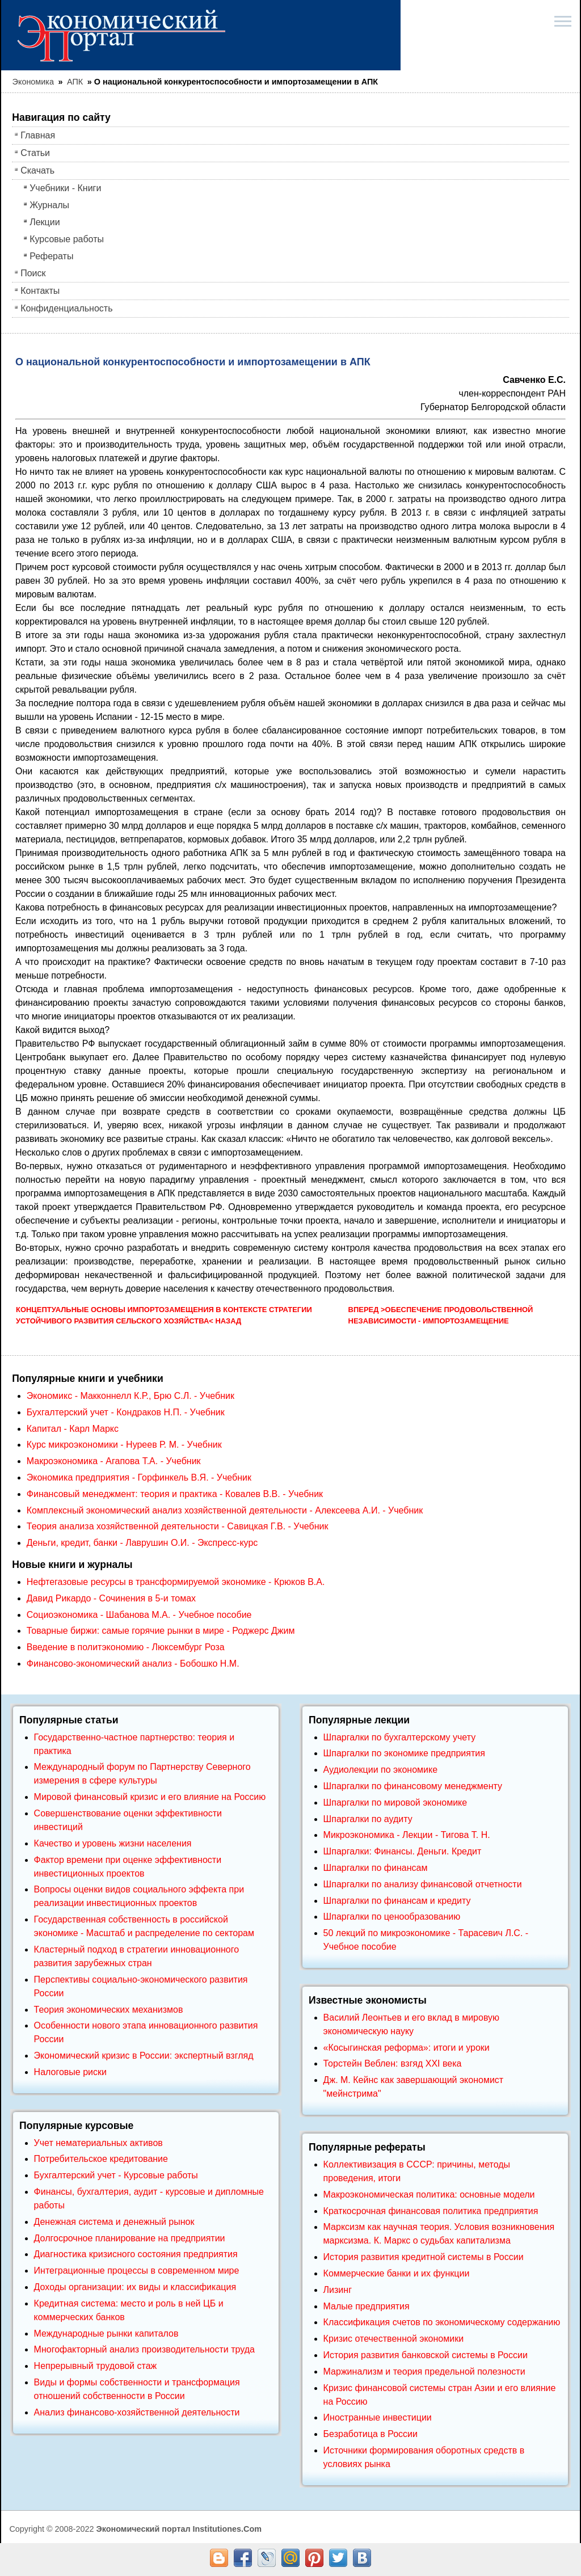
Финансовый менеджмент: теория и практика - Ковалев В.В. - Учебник (175, 1494)
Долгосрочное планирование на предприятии (129, 2238)
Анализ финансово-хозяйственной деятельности (137, 2412)
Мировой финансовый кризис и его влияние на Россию (150, 1797)
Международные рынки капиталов (106, 2333)
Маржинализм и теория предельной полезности (424, 2371)
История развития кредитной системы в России (423, 2257)
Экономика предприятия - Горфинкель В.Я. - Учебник (139, 1477)
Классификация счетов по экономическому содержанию (442, 2322)
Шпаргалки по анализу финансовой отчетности (422, 1884)
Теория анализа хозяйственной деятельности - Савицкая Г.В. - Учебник (178, 1526)
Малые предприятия (366, 2306)
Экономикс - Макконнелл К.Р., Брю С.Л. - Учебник (130, 1396)
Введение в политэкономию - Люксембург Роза (126, 1647)
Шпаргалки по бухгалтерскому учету (399, 1737)
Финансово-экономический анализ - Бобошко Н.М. (133, 1663)
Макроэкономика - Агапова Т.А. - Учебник (114, 1461)
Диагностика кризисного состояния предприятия (136, 2254)
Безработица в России (370, 2434)
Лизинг (337, 2290)
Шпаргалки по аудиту (367, 1819)
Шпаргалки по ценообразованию (392, 1916)
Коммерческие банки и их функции (396, 2273)
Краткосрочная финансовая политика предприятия (430, 2211)
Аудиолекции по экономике (380, 1769)
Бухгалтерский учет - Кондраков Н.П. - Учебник (126, 1412)
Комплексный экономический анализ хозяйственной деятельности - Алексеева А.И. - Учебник (225, 1510)
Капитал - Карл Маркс (73, 1429)
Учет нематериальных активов (98, 2143)
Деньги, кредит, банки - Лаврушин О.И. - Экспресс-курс (142, 1543)
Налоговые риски (70, 2072)
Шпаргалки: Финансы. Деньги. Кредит (402, 1851)
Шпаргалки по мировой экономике (395, 1802)
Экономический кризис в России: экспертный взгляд (144, 2055)
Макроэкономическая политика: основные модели (429, 2194)
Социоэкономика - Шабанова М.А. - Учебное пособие (139, 1615)
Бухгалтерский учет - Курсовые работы (116, 2175)
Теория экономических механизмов (108, 2009)
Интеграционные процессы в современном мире (136, 2270)
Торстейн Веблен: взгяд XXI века (392, 2063)
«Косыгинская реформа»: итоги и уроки (406, 2047)
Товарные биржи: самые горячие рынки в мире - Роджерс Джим (161, 1630)
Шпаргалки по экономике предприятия (404, 1753)
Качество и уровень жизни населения (113, 1843)
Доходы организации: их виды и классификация (135, 2287)
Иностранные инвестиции (377, 2417)
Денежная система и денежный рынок (114, 2222)
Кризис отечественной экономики (393, 2338)
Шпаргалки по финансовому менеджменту (412, 1786)
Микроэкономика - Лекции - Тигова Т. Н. (406, 1835)
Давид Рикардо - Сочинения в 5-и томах (111, 1598)
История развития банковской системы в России (425, 2355)
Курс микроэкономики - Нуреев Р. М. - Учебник (124, 1444)
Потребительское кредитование (101, 2159)
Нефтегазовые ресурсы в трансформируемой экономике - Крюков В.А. (176, 1582)
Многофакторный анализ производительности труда (144, 2349)
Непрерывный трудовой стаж (95, 2366)
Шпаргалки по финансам (375, 1868)
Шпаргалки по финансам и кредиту (397, 1900)
